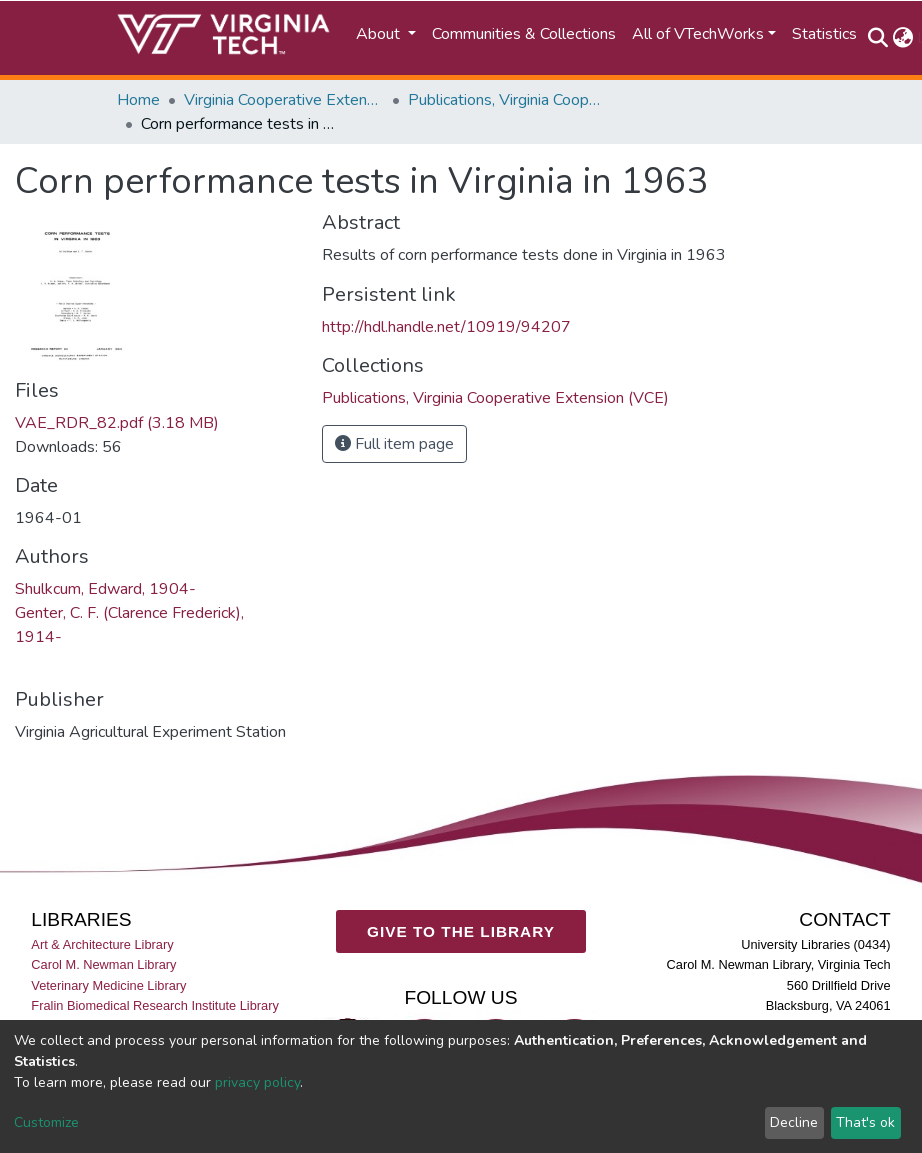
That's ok (865, 1122)
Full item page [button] (394, 444)
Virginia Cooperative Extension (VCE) (284, 100)
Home (138, 100)
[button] (902, 38)
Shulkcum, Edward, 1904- (105, 589)
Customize (46, 1122)
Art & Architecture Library (102, 944)
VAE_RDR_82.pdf (117, 423)
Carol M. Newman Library (103, 965)
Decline (794, 1122)
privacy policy (257, 1082)
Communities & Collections (524, 34)
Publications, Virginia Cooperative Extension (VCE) (508, 100)
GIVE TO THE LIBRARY (461, 931)
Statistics (824, 34)
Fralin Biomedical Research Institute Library (155, 1005)
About (380, 34)
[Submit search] (877, 38)
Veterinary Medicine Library (108, 985)
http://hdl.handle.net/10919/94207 (446, 327)
